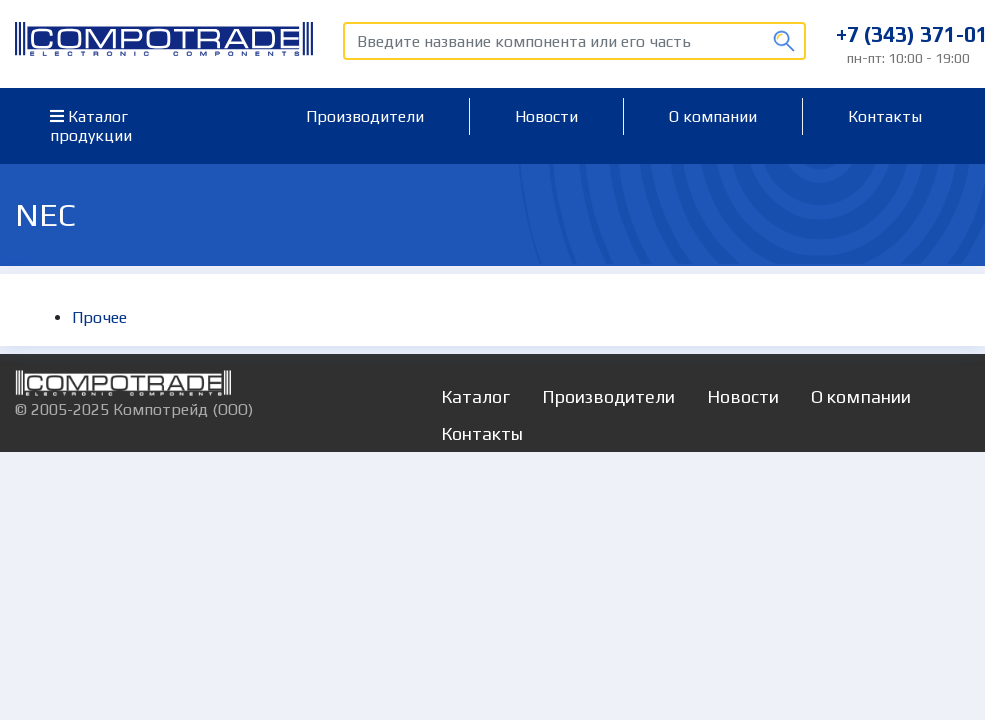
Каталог (475, 396)
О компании (713, 116)
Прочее (99, 317)
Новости (546, 116)
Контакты (885, 116)
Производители (365, 116)
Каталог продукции (91, 126)
